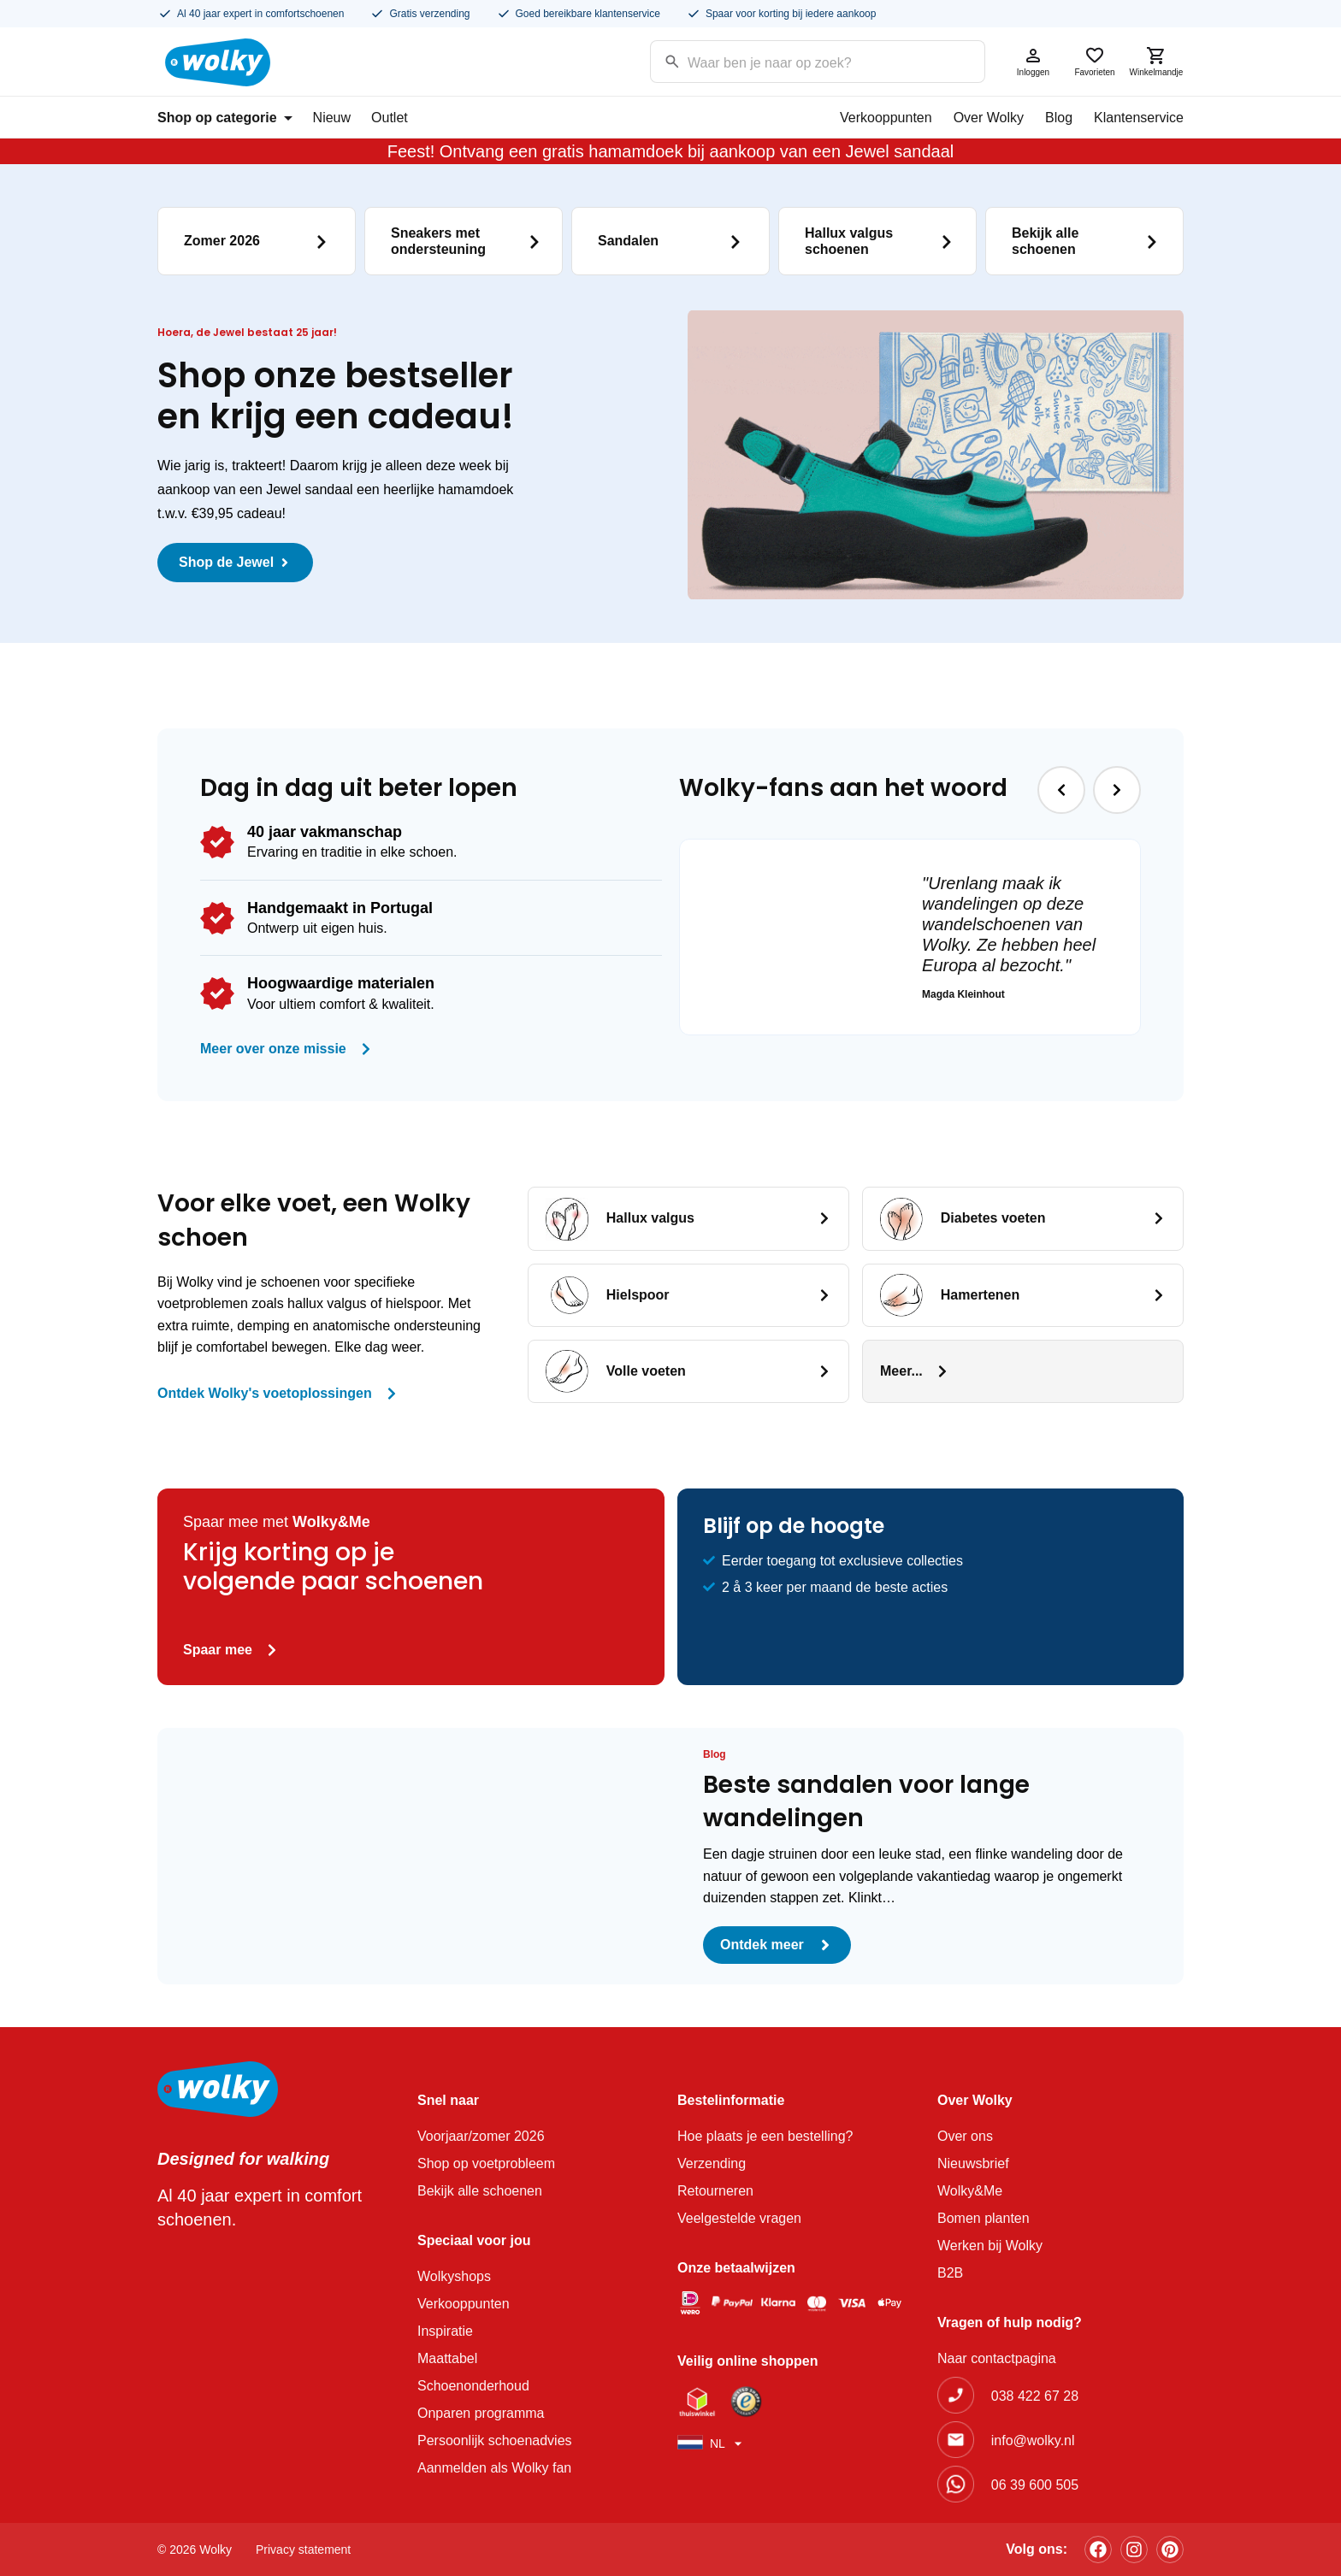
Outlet (389, 117)
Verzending (711, 2163)
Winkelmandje (1156, 61)
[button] (1061, 790)
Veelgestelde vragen (739, 2218)
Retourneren (715, 2191)
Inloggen (1033, 61)
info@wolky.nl (1033, 2440)
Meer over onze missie (273, 1048)
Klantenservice (1139, 117)
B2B (950, 2273)
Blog (1058, 117)
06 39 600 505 (1034, 2485)
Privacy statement (303, 2549)
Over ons (965, 2136)
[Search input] (796, 60)
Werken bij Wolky (990, 2245)
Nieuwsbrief (973, 2163)
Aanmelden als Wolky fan (494, 2468)
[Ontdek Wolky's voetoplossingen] (392, 1393)
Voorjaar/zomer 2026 (481, 2136)
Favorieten (1094, 61)
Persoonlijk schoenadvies (494, 2440)
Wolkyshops (454, 2276)
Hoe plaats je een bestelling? (765, 2136)
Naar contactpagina (996, 2358)
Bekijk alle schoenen (479, 2191)
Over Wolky (989, 117)
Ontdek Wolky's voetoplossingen (264, 1393)
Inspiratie (445, 2331)
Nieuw (332, 117)
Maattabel (447, 2358)
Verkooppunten (886, 117)
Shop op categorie (224, 117)
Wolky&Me (969, 2191)
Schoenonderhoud (473, 2386)
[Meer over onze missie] (366, 1049)
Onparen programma (481, 2413)
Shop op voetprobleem (486, 2163)
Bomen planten (983, 2218)
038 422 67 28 (1034, 2396)
